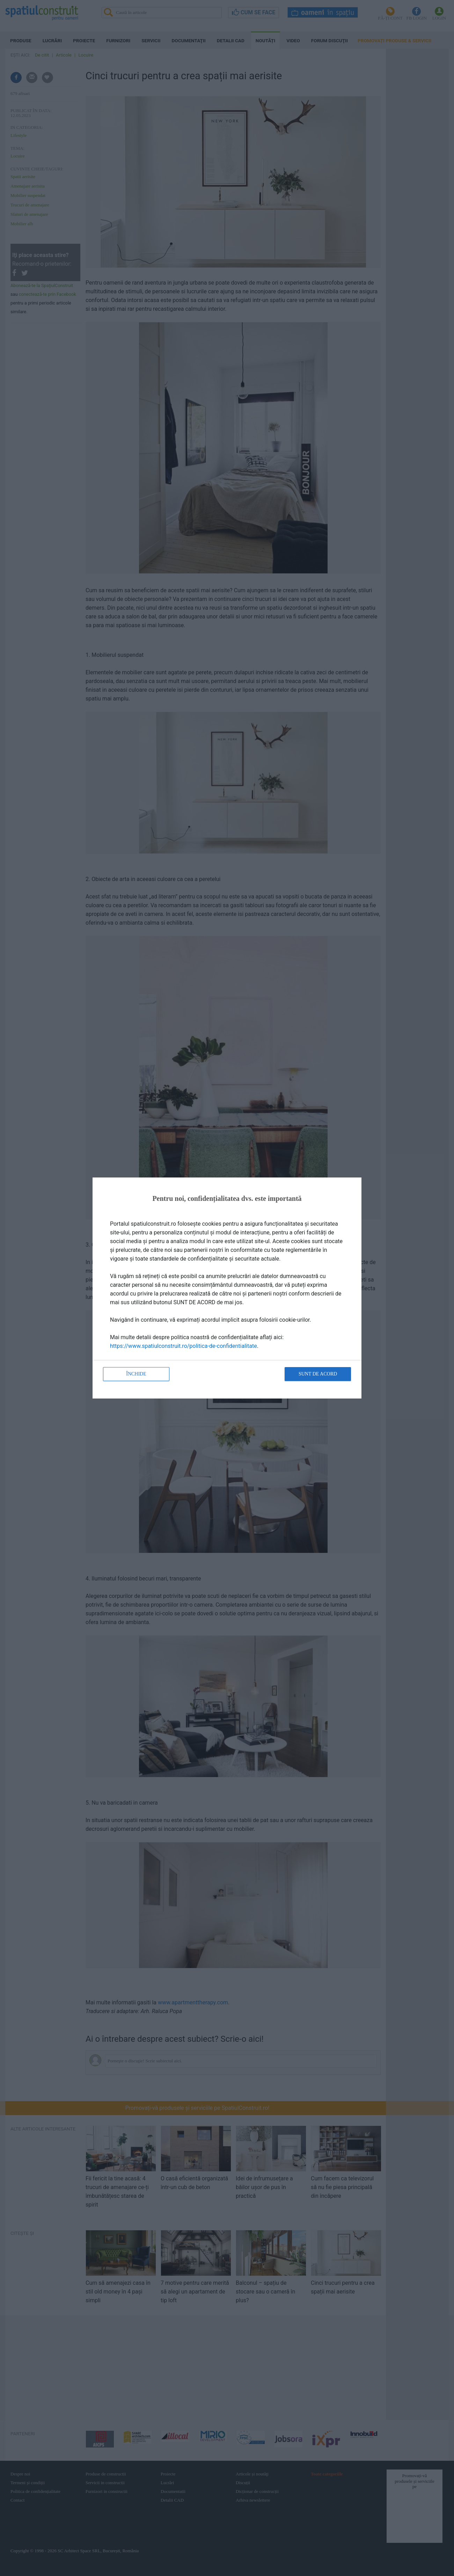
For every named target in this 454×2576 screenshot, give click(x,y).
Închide (136, 1374)
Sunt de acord (318, 1374)
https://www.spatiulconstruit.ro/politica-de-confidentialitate (183, 1346)
